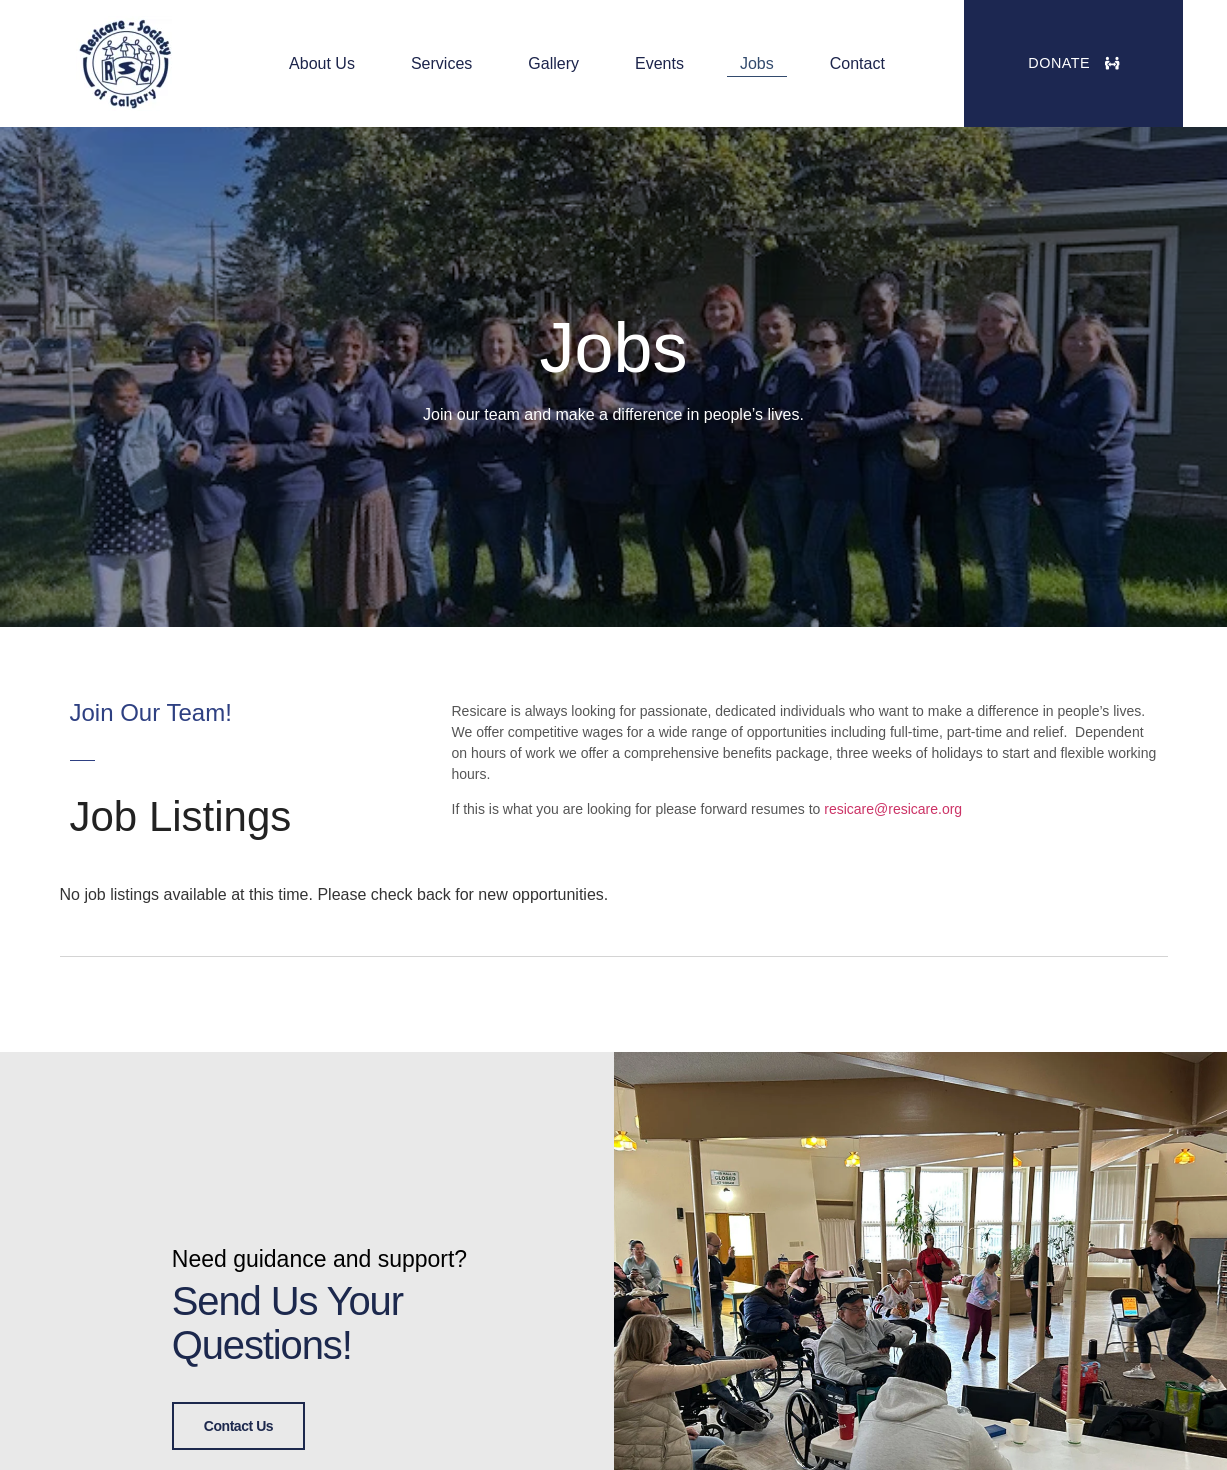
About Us (322, 63)
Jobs (757, 63)
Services (441, 63)
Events (659, 63)
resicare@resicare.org (893, 809)
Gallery (553, 63)
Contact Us (238, 1424)
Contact (857, 63)
